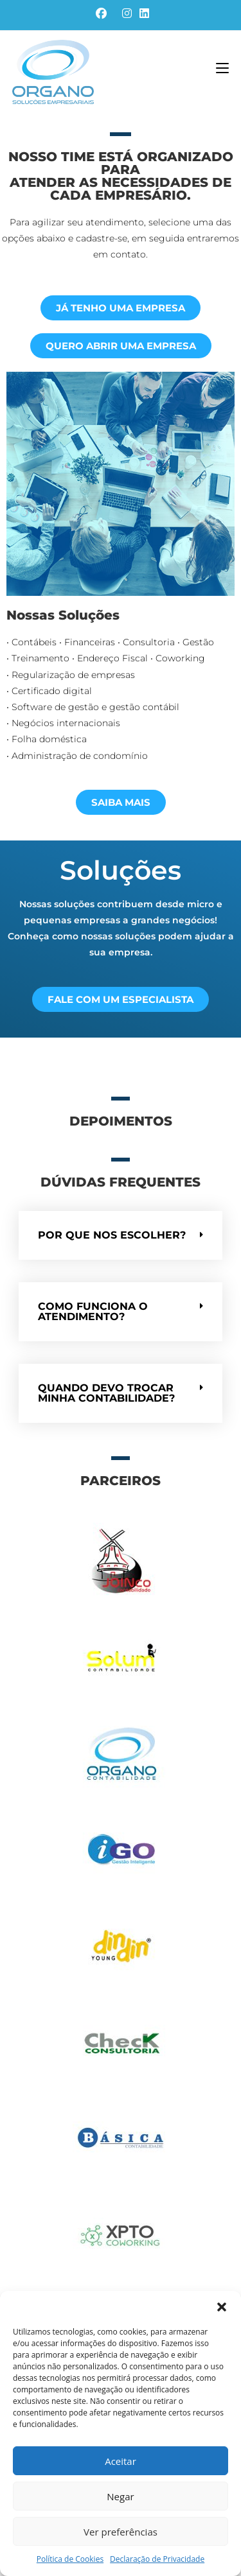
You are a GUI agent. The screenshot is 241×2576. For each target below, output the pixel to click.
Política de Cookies (70, 2559)
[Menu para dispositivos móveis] (222, 68)
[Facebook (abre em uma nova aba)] (101, 13)
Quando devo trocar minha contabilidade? (106, 1393)
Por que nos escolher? (112, 1235)
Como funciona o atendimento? (93, 1311)
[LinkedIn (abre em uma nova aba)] (142, 13)
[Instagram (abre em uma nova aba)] (127, 13)
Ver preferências (120, 2531)
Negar (120, 2496)
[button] (221, 2307)
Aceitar (120, 2461)
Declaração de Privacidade (157, 2559)
